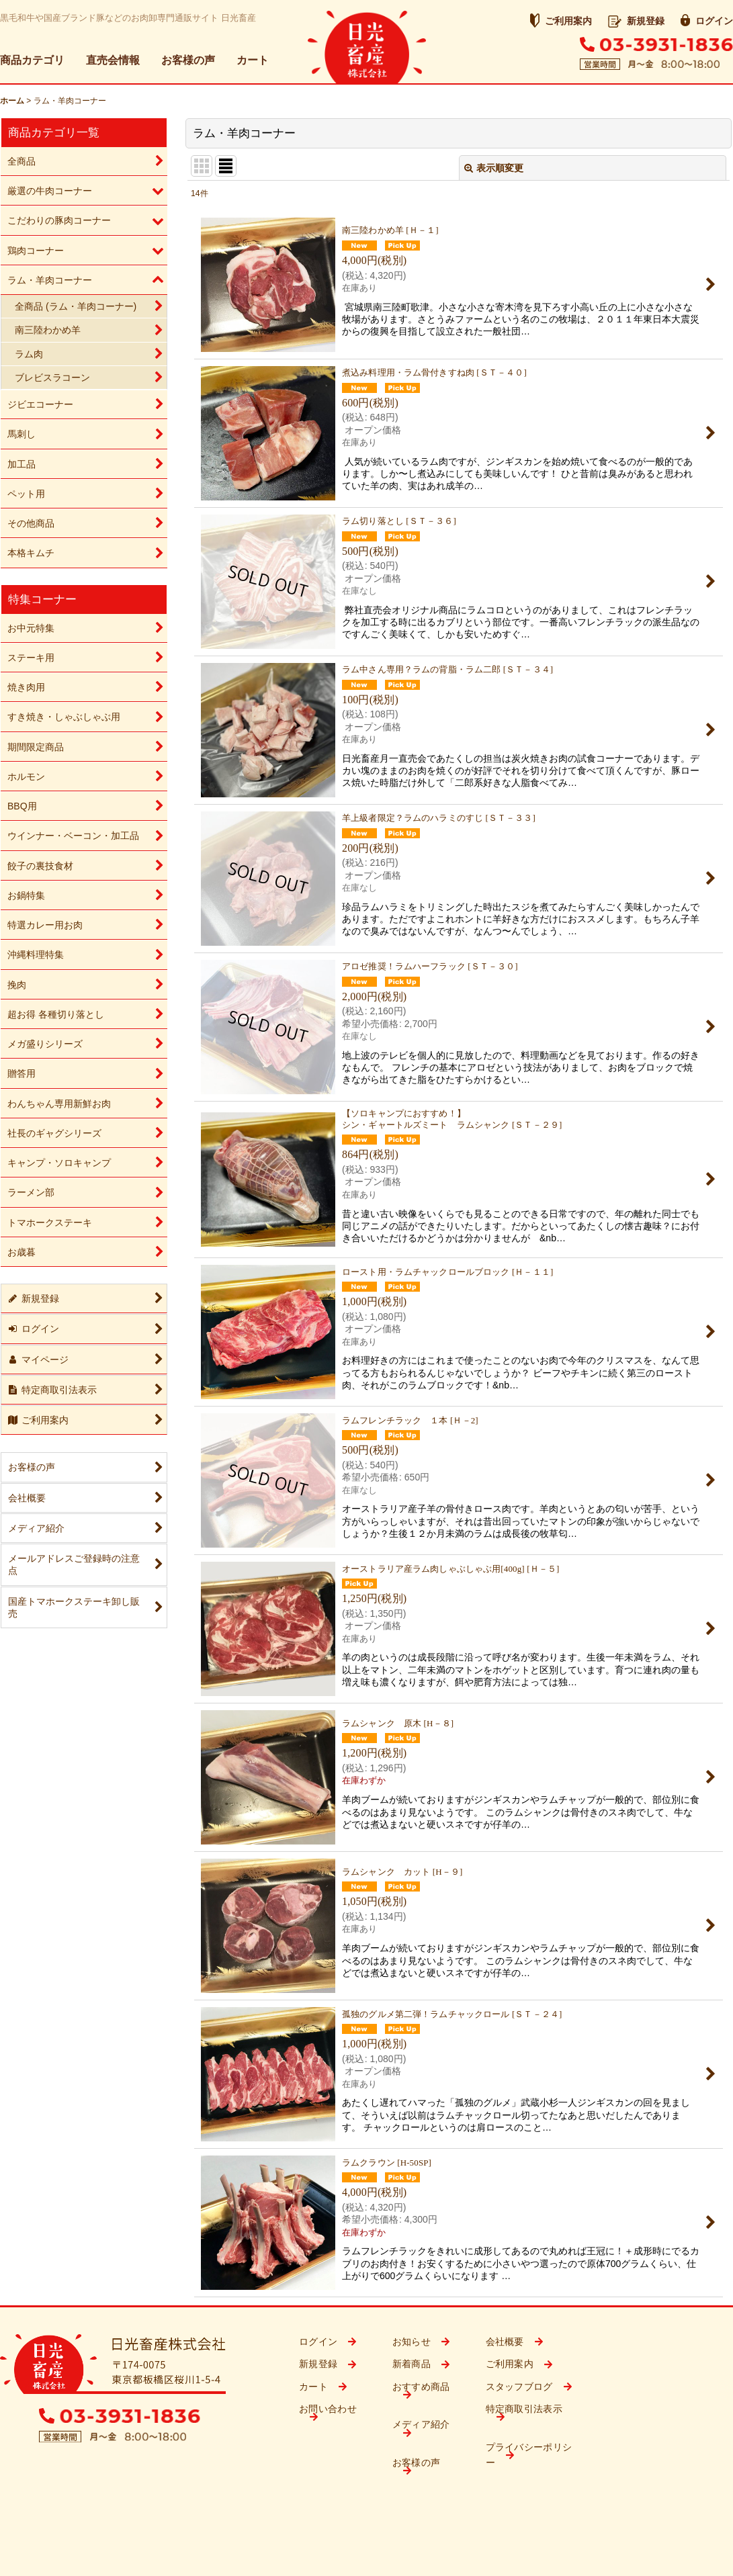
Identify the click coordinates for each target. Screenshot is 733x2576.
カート (252, 60)
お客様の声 (188, 60)
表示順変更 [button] (493, 168)
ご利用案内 (561, 20)
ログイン (707, 20)
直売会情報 (113, 60)
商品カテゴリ (32, 60)
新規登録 (636, 20)
